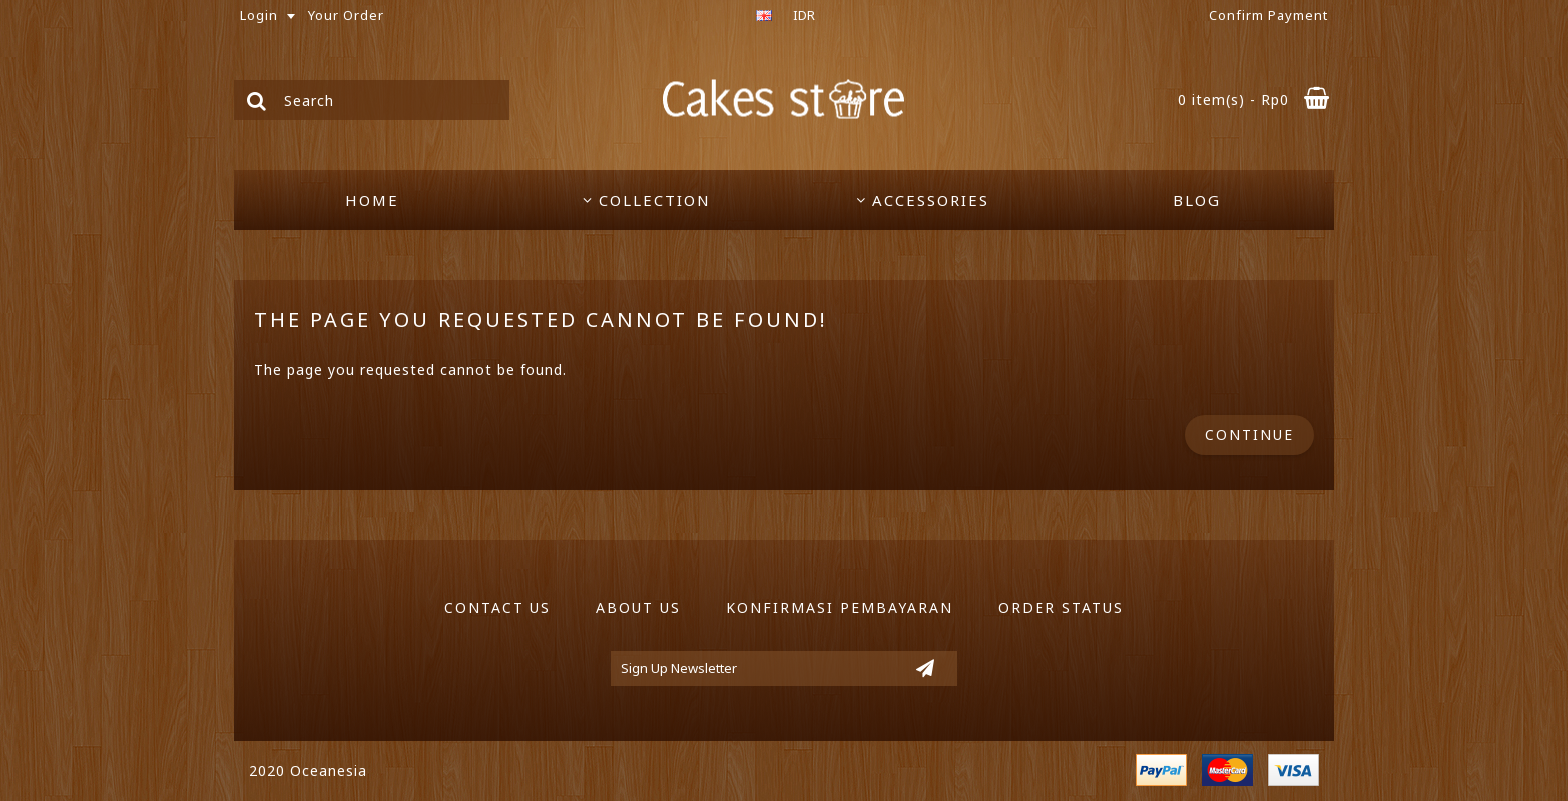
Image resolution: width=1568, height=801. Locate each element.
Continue (1249, 434)
